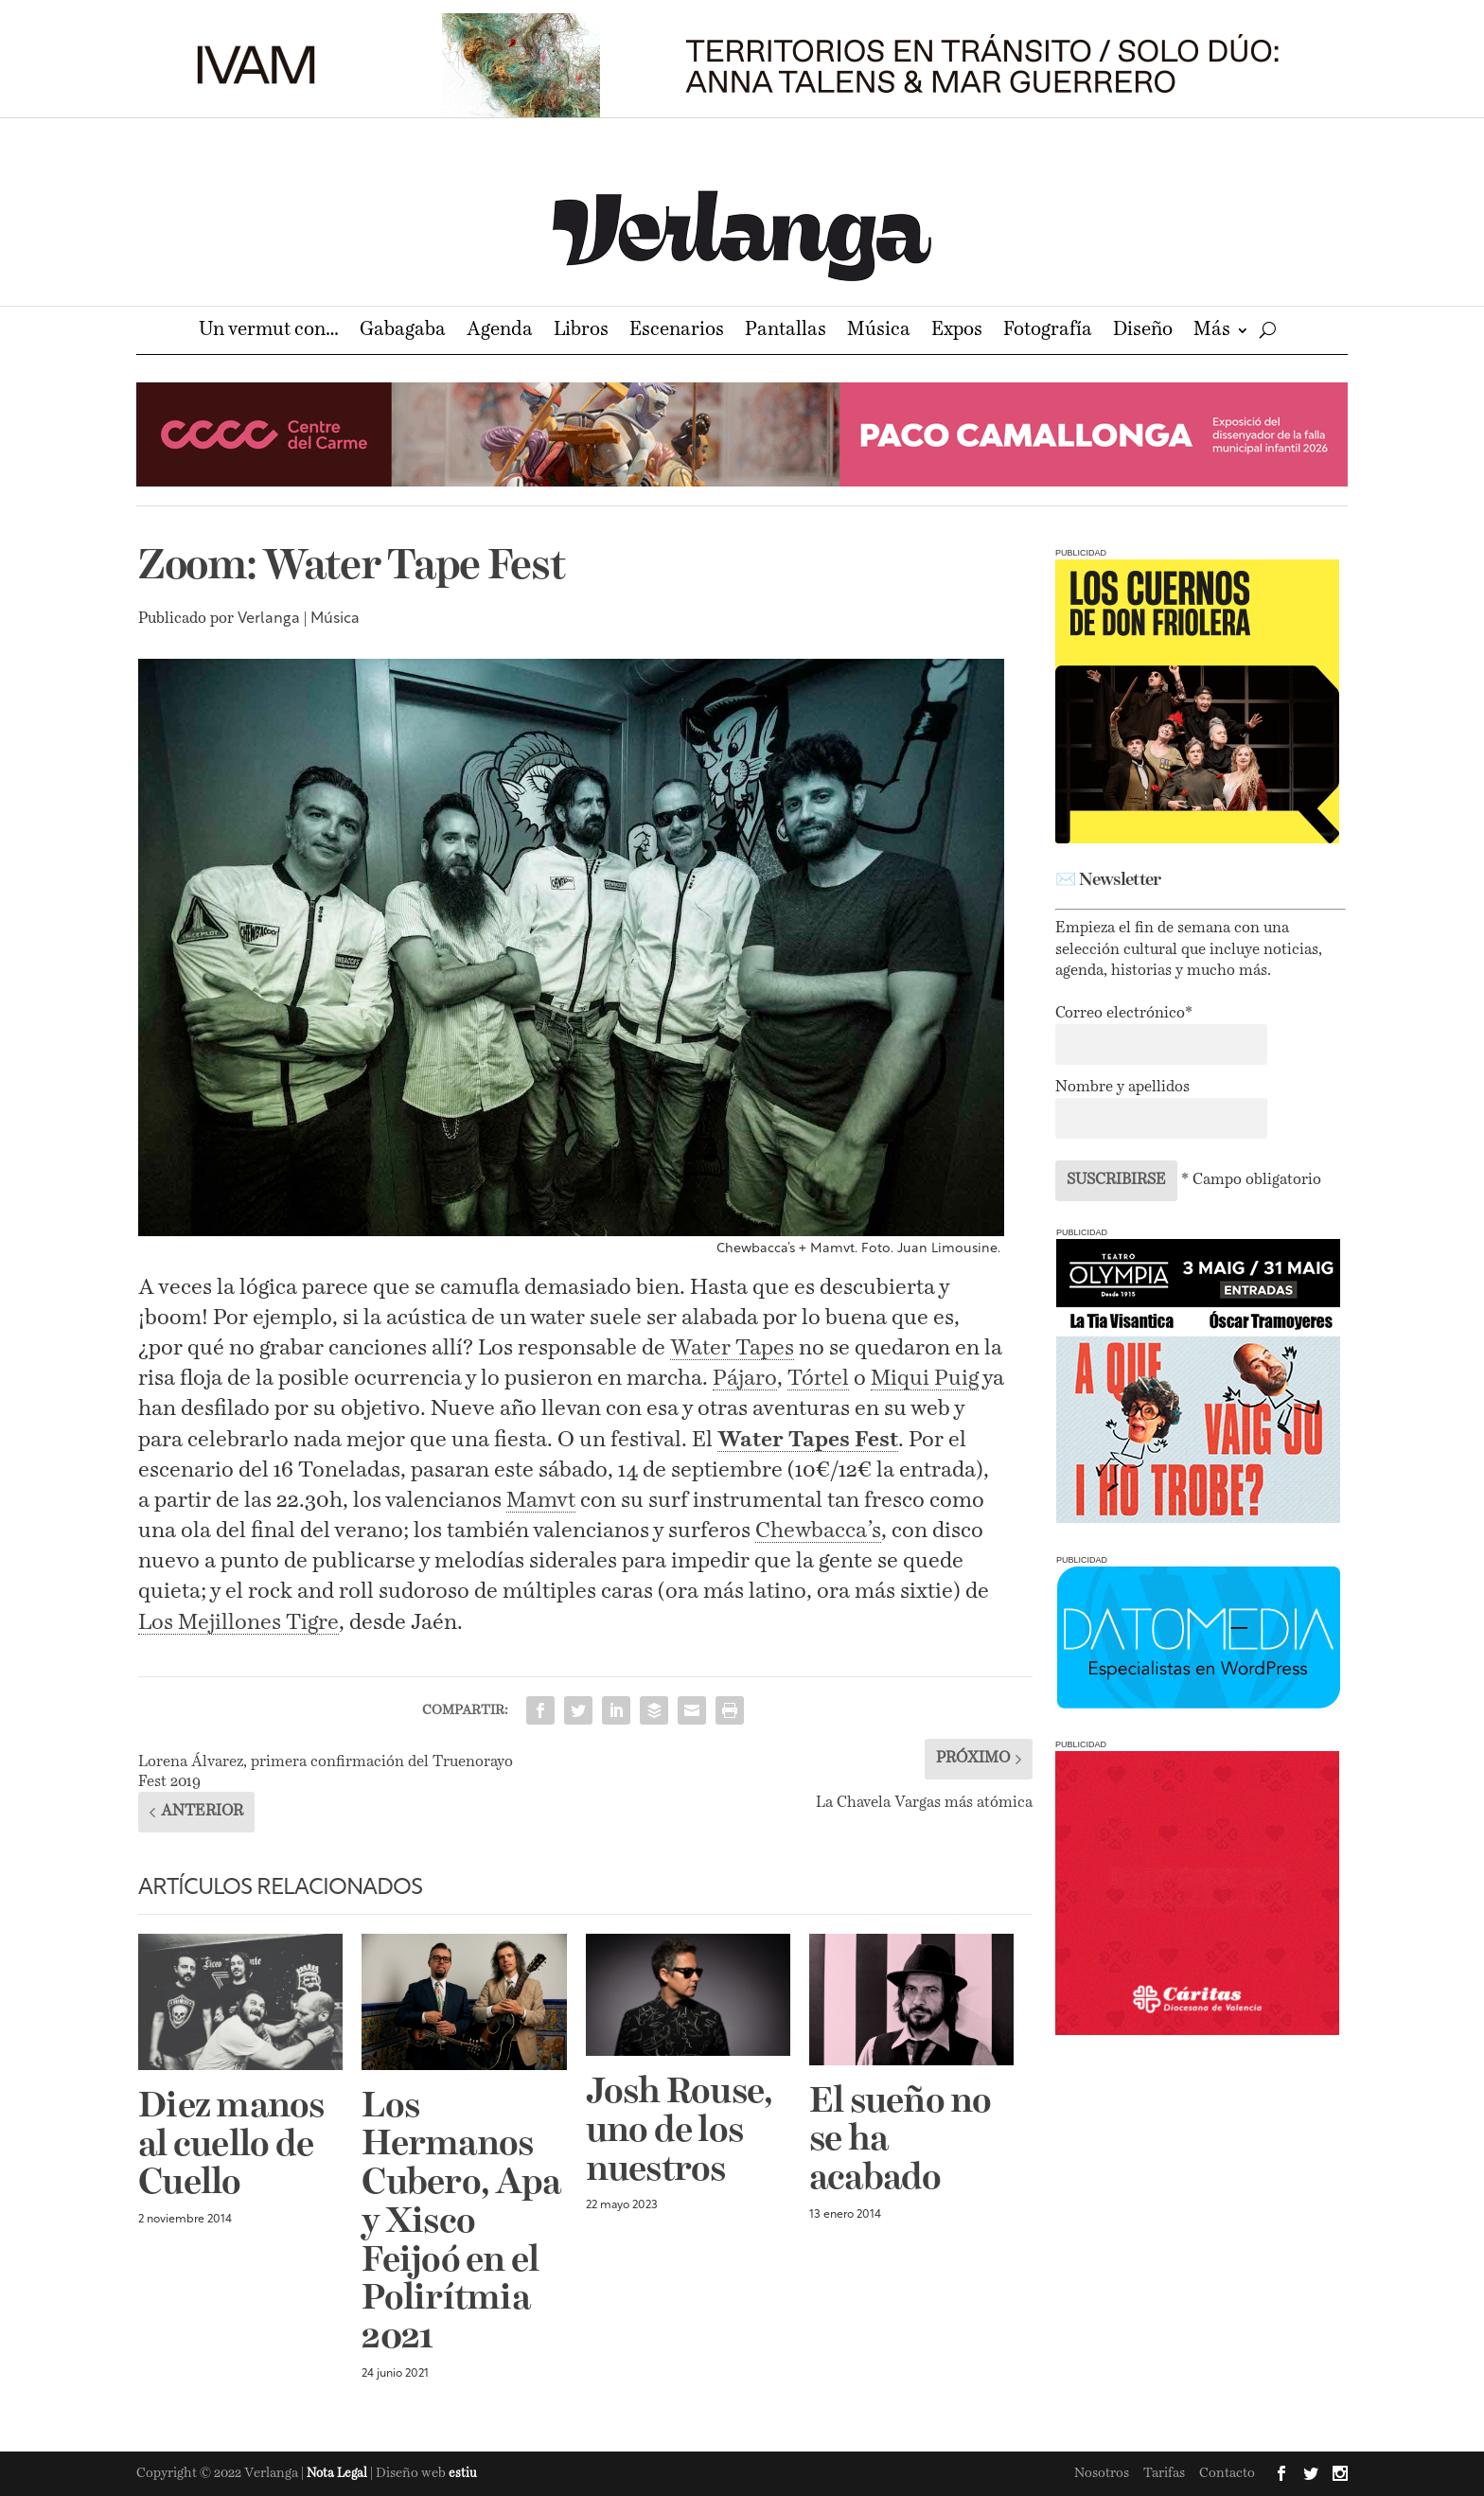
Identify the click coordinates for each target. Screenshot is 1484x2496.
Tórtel (818, 1379)
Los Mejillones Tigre (238, 1623)
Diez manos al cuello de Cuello (231, 2146)
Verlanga (269, 619)
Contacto (1227, 2473)
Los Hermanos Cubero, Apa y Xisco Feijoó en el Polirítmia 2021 (461, 2223)
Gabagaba (403, 332)
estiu (463, 2474)
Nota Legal (338, 2474)
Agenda (500, 332)
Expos (956, 332)
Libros (581, 332)
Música (878, 332)
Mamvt (540, 1501)
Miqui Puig (925, 1379)
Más (1211, 332)
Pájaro (745, 1379)
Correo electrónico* (1123, 1013)
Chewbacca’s (818, 1531)
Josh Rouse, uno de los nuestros (679, 2131)
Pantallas (785, 332)
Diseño (1143, 332)
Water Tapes (732, 1348)
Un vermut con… (269, 332)
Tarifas (1164, 2473)
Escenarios (676, 332)
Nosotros (1101, 2473)
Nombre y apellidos (1122, 1087)
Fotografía (1047, 332)
